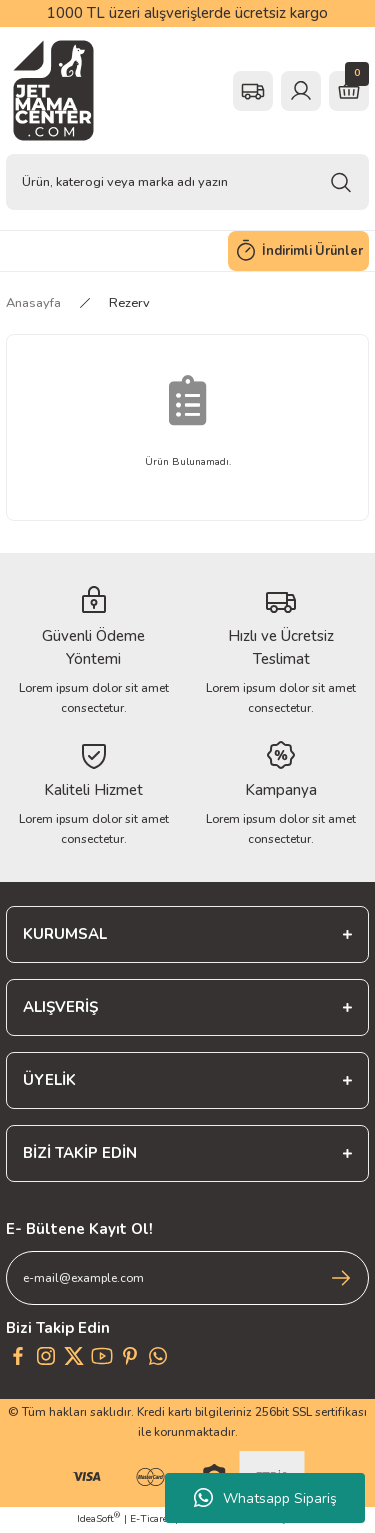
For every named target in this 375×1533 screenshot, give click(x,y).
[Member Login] (301, 91)
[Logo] (53, 90)
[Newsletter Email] (187, 1278)
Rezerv (129, 303)
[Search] (187, 182)
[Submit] (341, 1278)
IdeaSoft (98, 1519)
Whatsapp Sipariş (265, 1498)
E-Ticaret (151, 1519)
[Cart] (349, 91)
